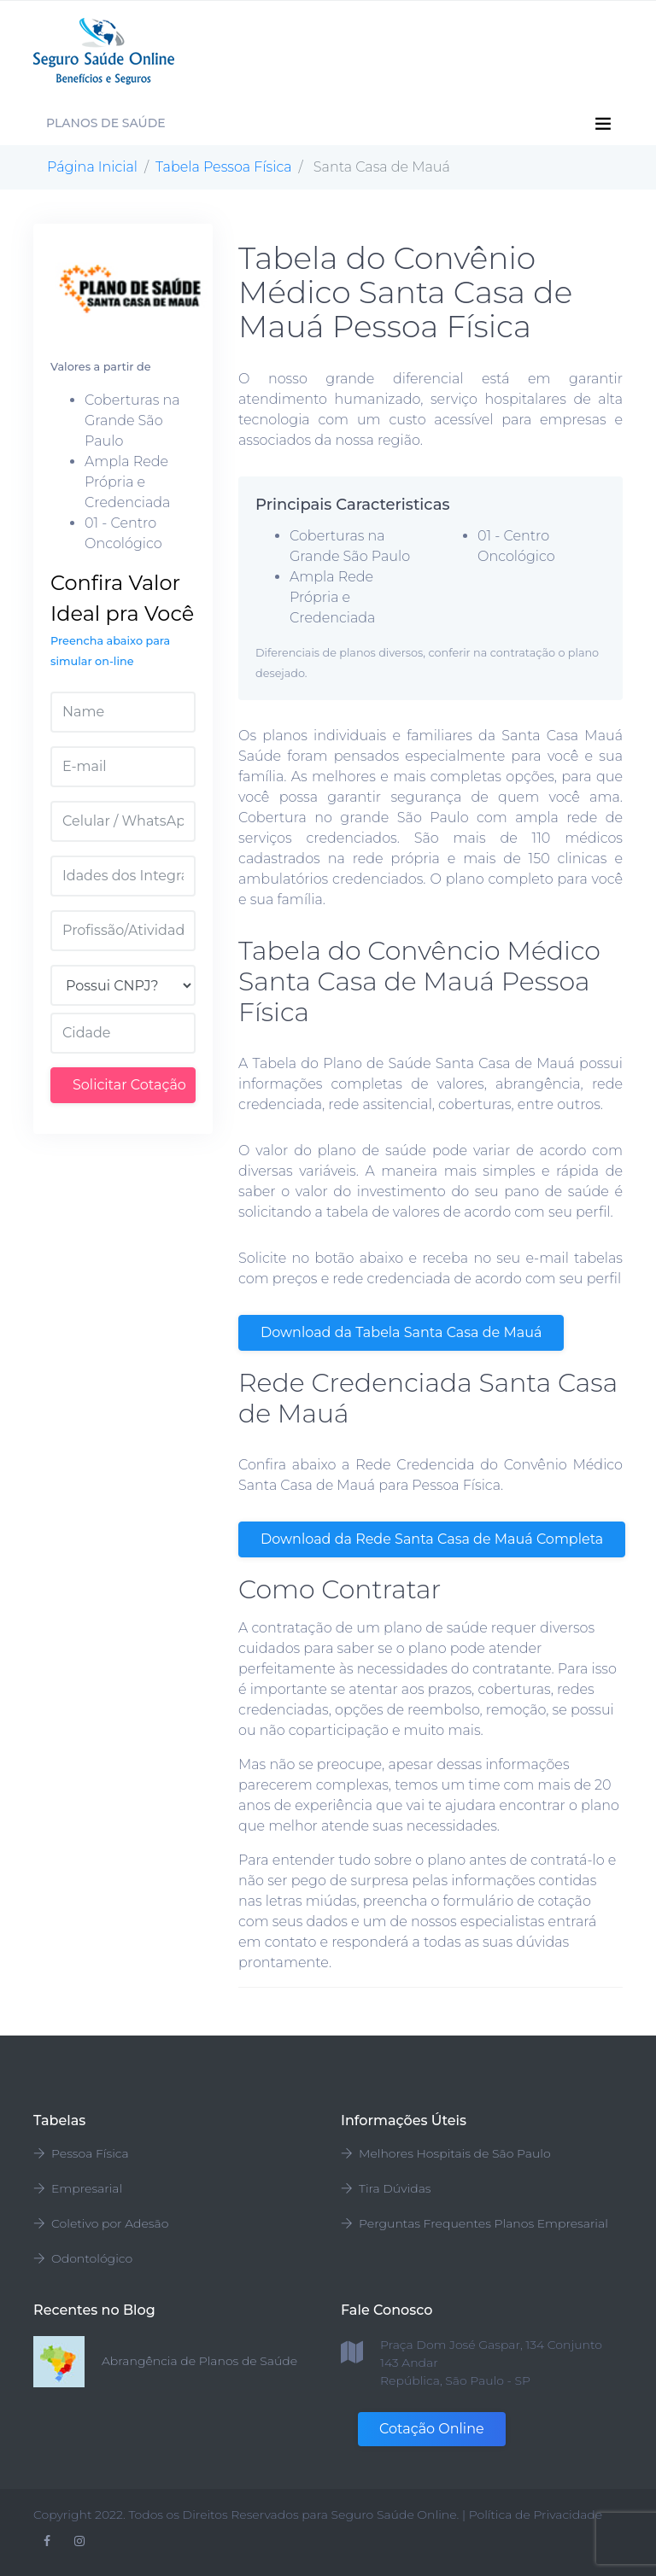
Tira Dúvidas (386, 2188)
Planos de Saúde (106, 123)
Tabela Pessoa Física (223, 167)
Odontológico (82, 2258)
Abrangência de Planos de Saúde (199, 2361)
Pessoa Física (81, 2153)
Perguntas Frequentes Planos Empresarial (474, 2223)
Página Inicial (92, 167)
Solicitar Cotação (129, 1085)
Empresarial (77, 2188)
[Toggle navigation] (611, 51)
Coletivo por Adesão (100, 2223)
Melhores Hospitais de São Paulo (446, 2153)
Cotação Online (431, 2429)
